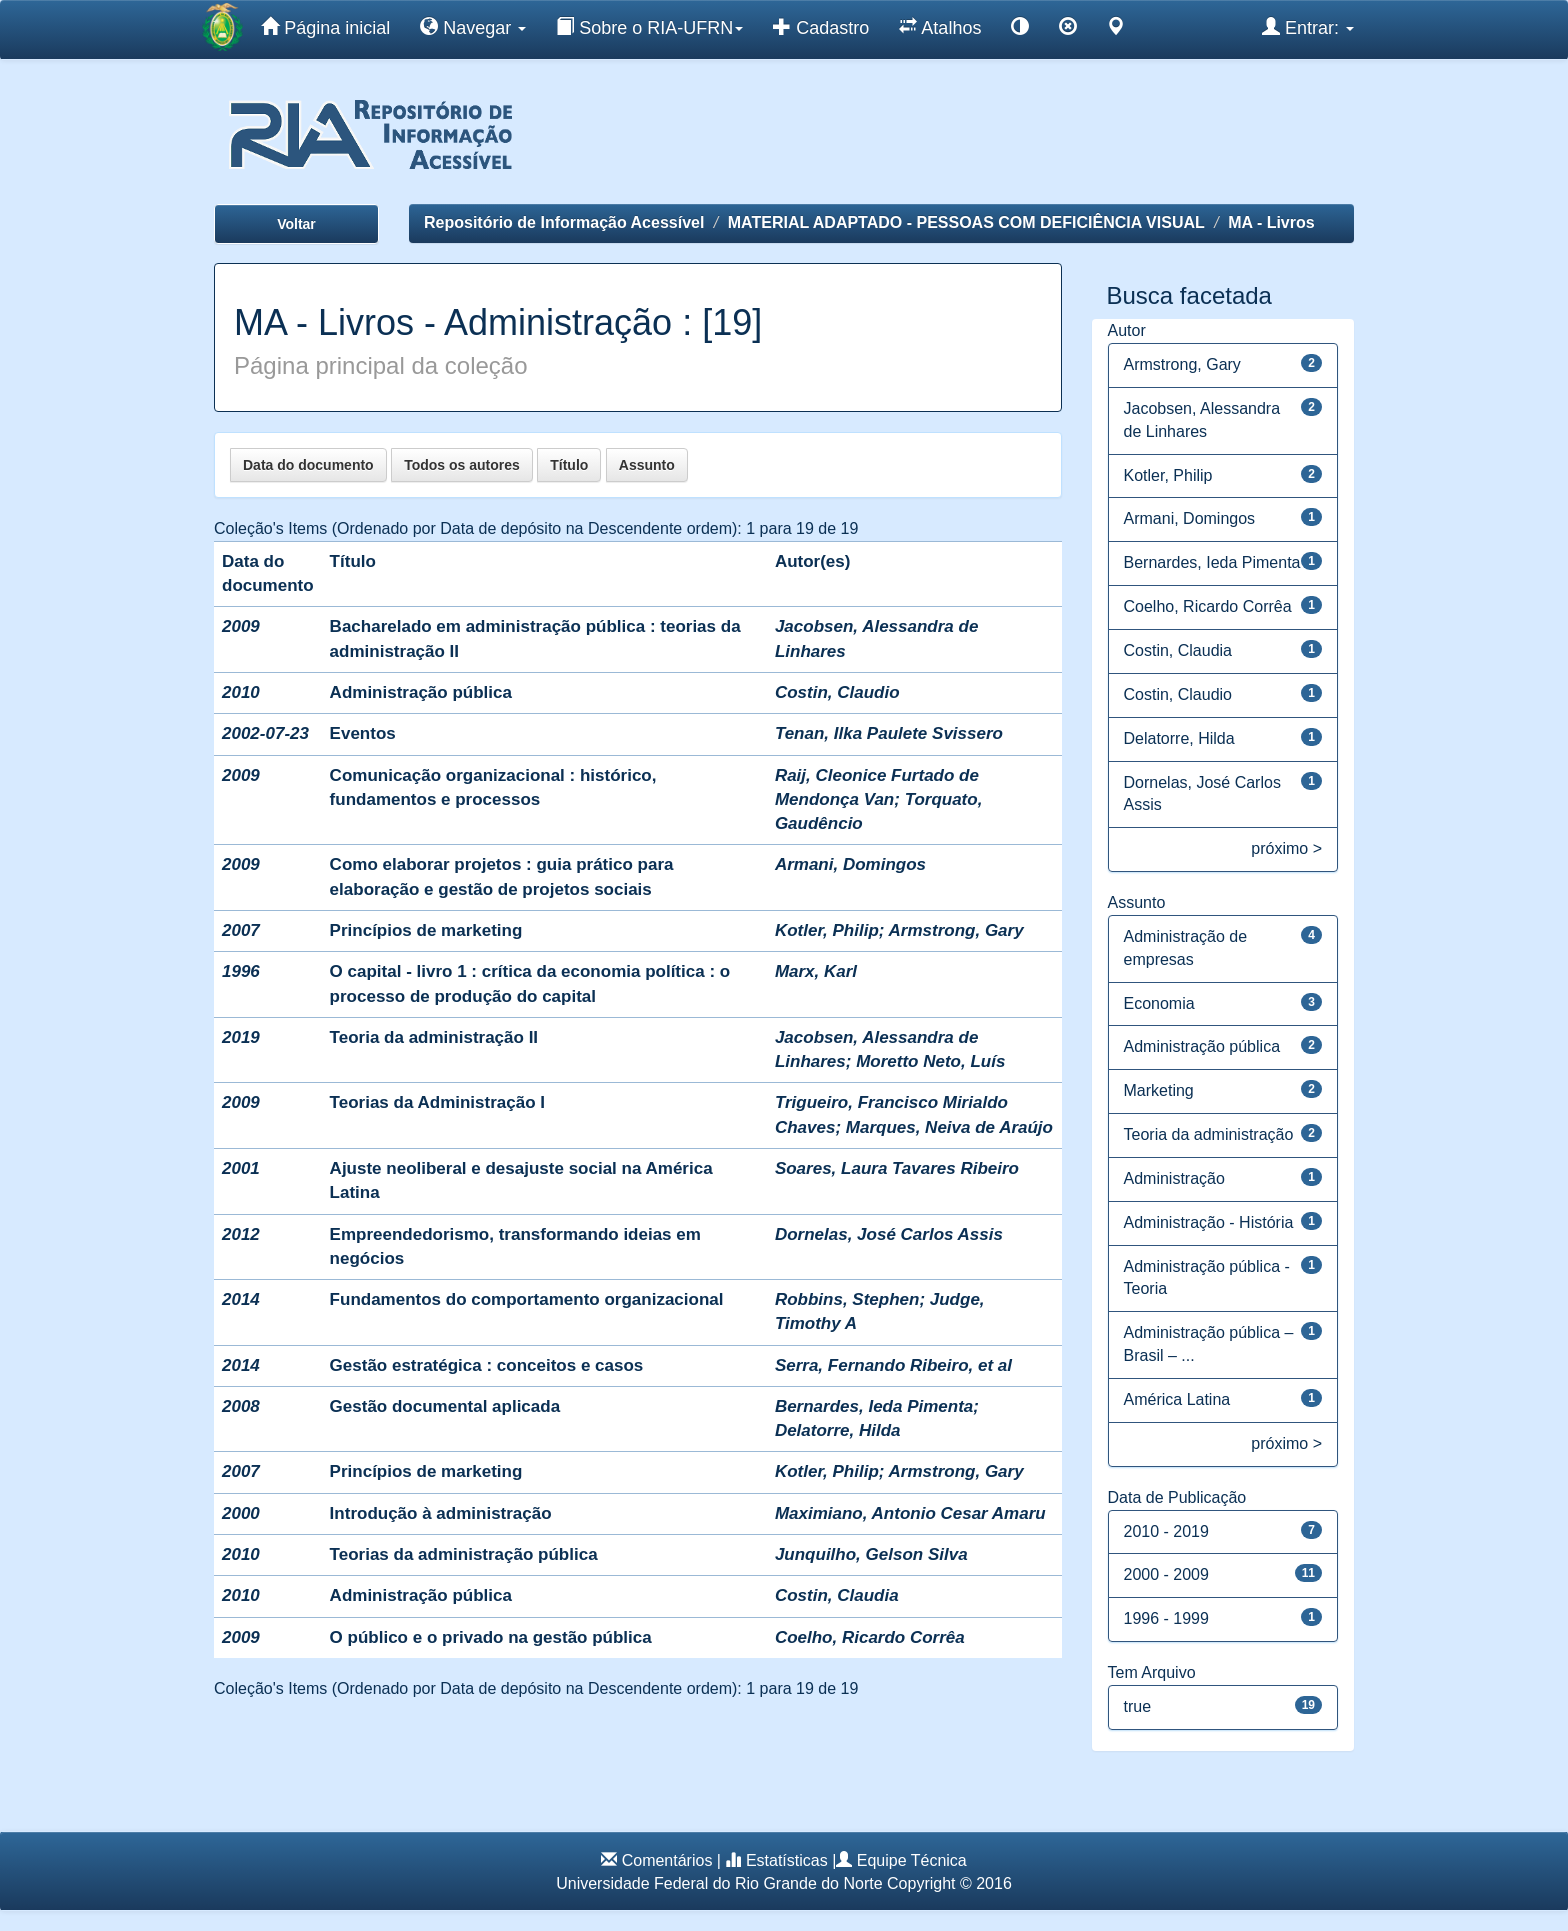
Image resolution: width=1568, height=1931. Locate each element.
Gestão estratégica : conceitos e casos (487, 1365)
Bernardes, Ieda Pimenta (874, 1406)
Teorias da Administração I (437, 1102)
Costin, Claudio (837, 692)
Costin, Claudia (837, 1595)
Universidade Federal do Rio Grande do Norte (719, 1883)
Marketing (1159, 1090)
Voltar (296, 224)
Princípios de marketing (426, 930)
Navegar (473, 27)
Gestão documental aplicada (445, 1406)
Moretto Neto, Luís (930, 1061)
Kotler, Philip (827, 930)
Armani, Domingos (850, 864)
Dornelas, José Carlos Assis (889, 1234)
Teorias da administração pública (464, 1554)
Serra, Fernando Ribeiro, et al (893, 1365)
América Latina (1177, 1399)
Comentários (667, 1860)
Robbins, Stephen (847, 1299)
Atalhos (940, 27)
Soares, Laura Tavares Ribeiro (897, 1168)
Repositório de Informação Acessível (564, 222)
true (1138, 1706)
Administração (1174, 1178)
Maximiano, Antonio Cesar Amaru (910, 1513)
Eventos (363, 733)
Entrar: (1308, 27)
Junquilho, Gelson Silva (871, 1554)
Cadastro (821, 27)
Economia (1159, 1003)
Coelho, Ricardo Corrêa (870, 1637)
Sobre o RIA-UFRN (649, 27)
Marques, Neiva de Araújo (949, 1127)
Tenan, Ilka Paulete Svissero (889, 733)
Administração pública (421, 692)
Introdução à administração (441, 1513)
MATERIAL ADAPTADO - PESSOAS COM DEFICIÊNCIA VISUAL (966, 222)
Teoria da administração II (434, 1037)
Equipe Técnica (912, 1860)
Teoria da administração (1209, 1134)
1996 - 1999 (1166, 1618)
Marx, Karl (816, 971)
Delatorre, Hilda (838, 1430)
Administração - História (1209, 1222)
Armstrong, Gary (956, 930)
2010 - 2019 (1166, 1531)
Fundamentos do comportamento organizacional (527, 1299)
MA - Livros (1271, 222)
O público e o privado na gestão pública (491, 1637)
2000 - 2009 (1166, 1574)
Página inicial (325, 27)
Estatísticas (787, 1860)
